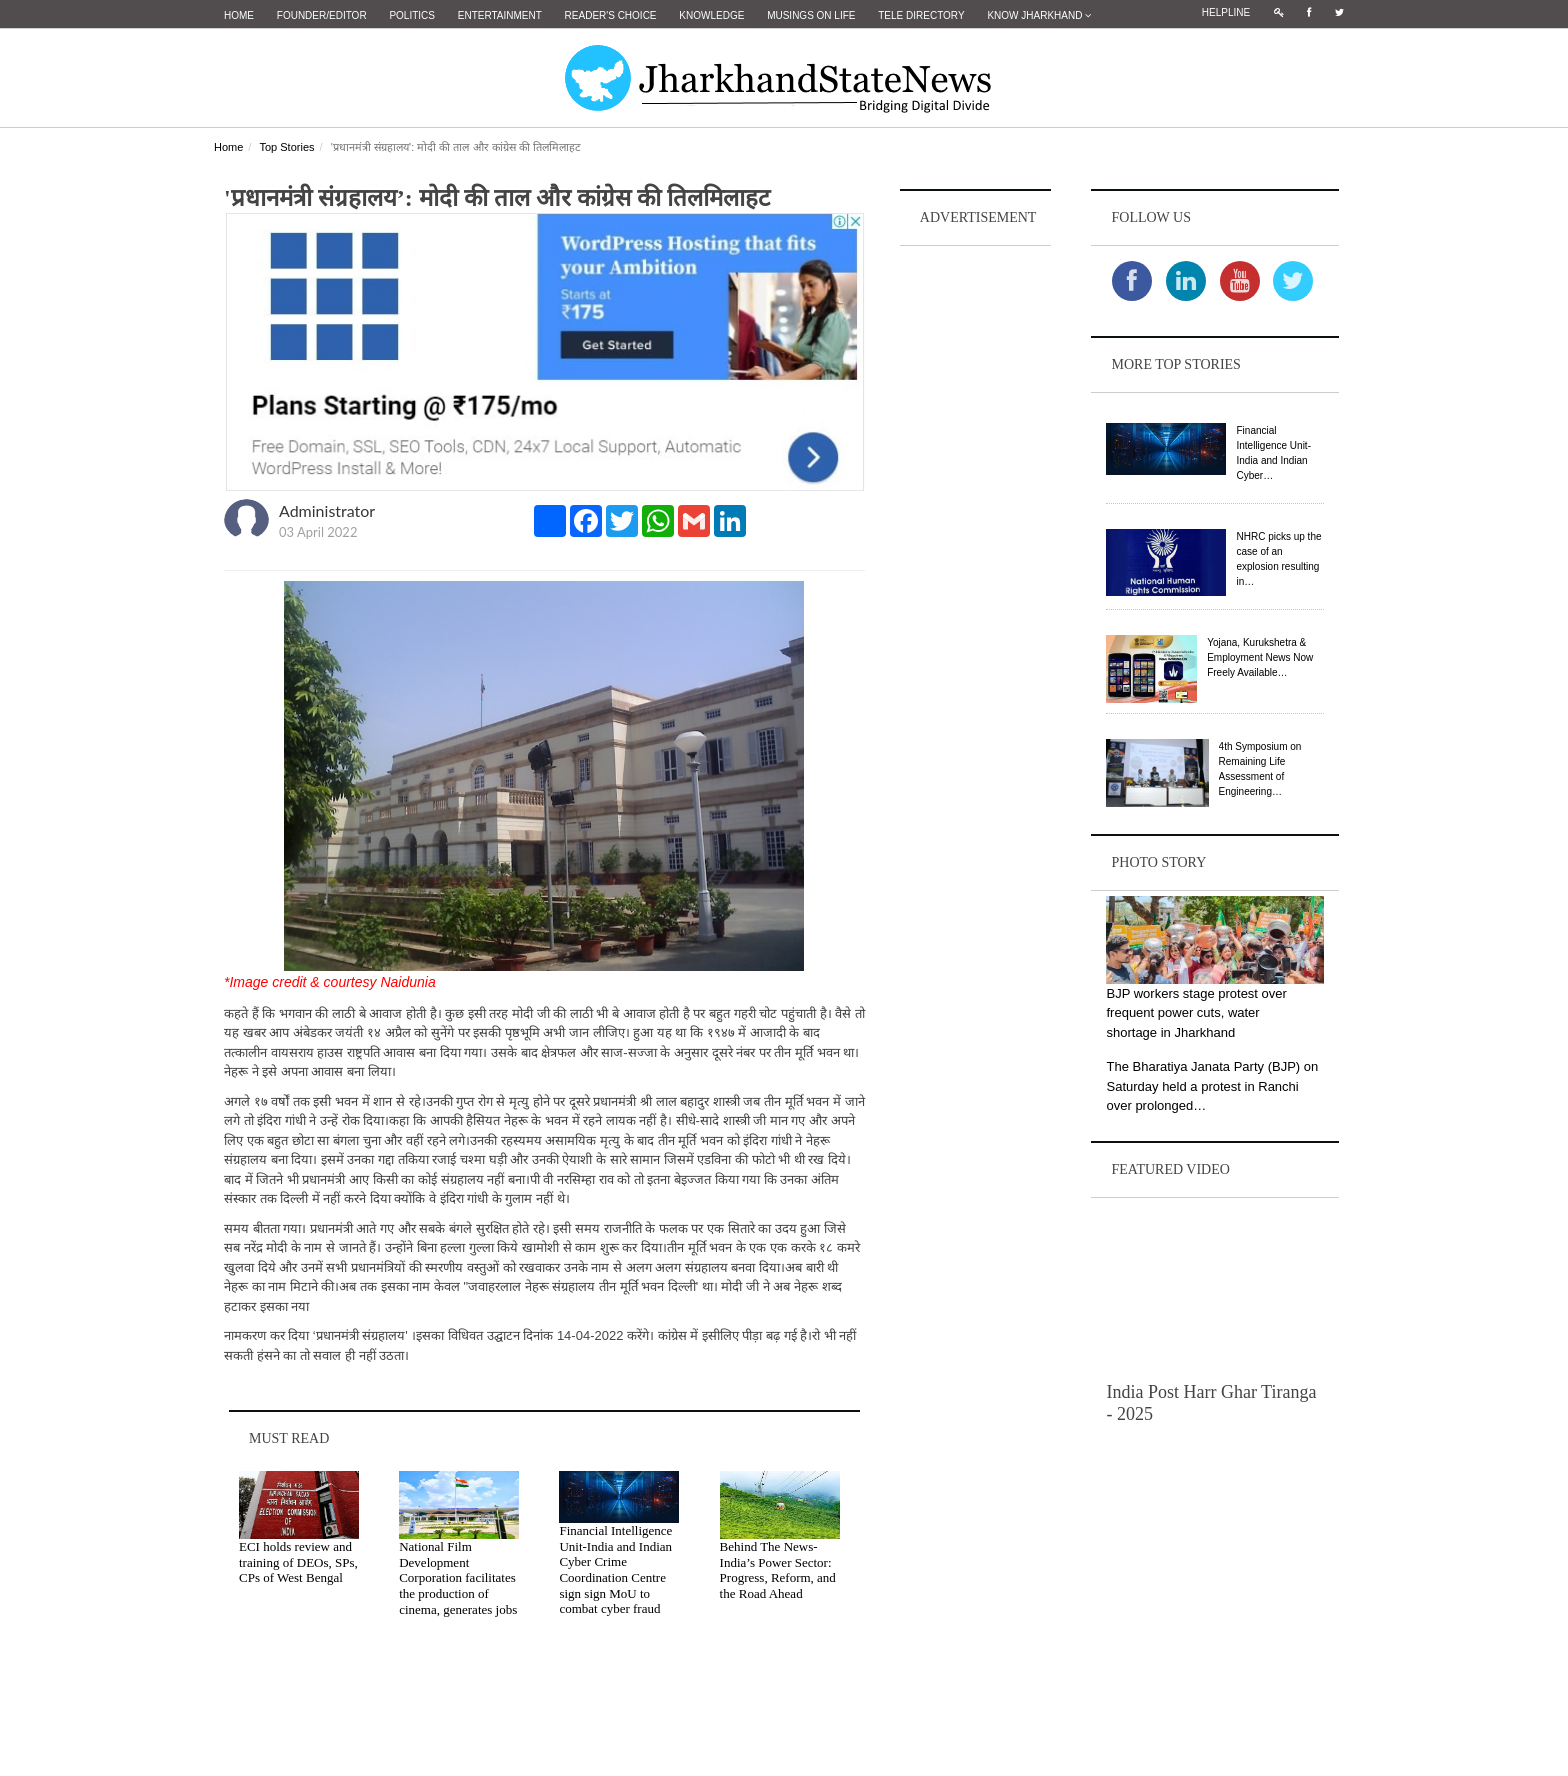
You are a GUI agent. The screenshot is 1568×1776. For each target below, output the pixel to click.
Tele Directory (921, 15)
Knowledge (711, 15)
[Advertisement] (976, 551)
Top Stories (286, 147)
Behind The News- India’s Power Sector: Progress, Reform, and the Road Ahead (778, 1570)
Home (239, 15)
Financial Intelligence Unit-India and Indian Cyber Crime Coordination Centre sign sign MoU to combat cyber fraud (615, 1569)
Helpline (1226, 12)
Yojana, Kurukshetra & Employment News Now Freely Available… (1260, 657)
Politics (412, 15)
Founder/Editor (322, 15)
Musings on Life (811, 15)
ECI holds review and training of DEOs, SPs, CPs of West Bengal (298, 1562)
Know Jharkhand (1039, 15)
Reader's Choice (611, 15)
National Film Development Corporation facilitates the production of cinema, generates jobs (458, 1577)
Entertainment (500, 15)
